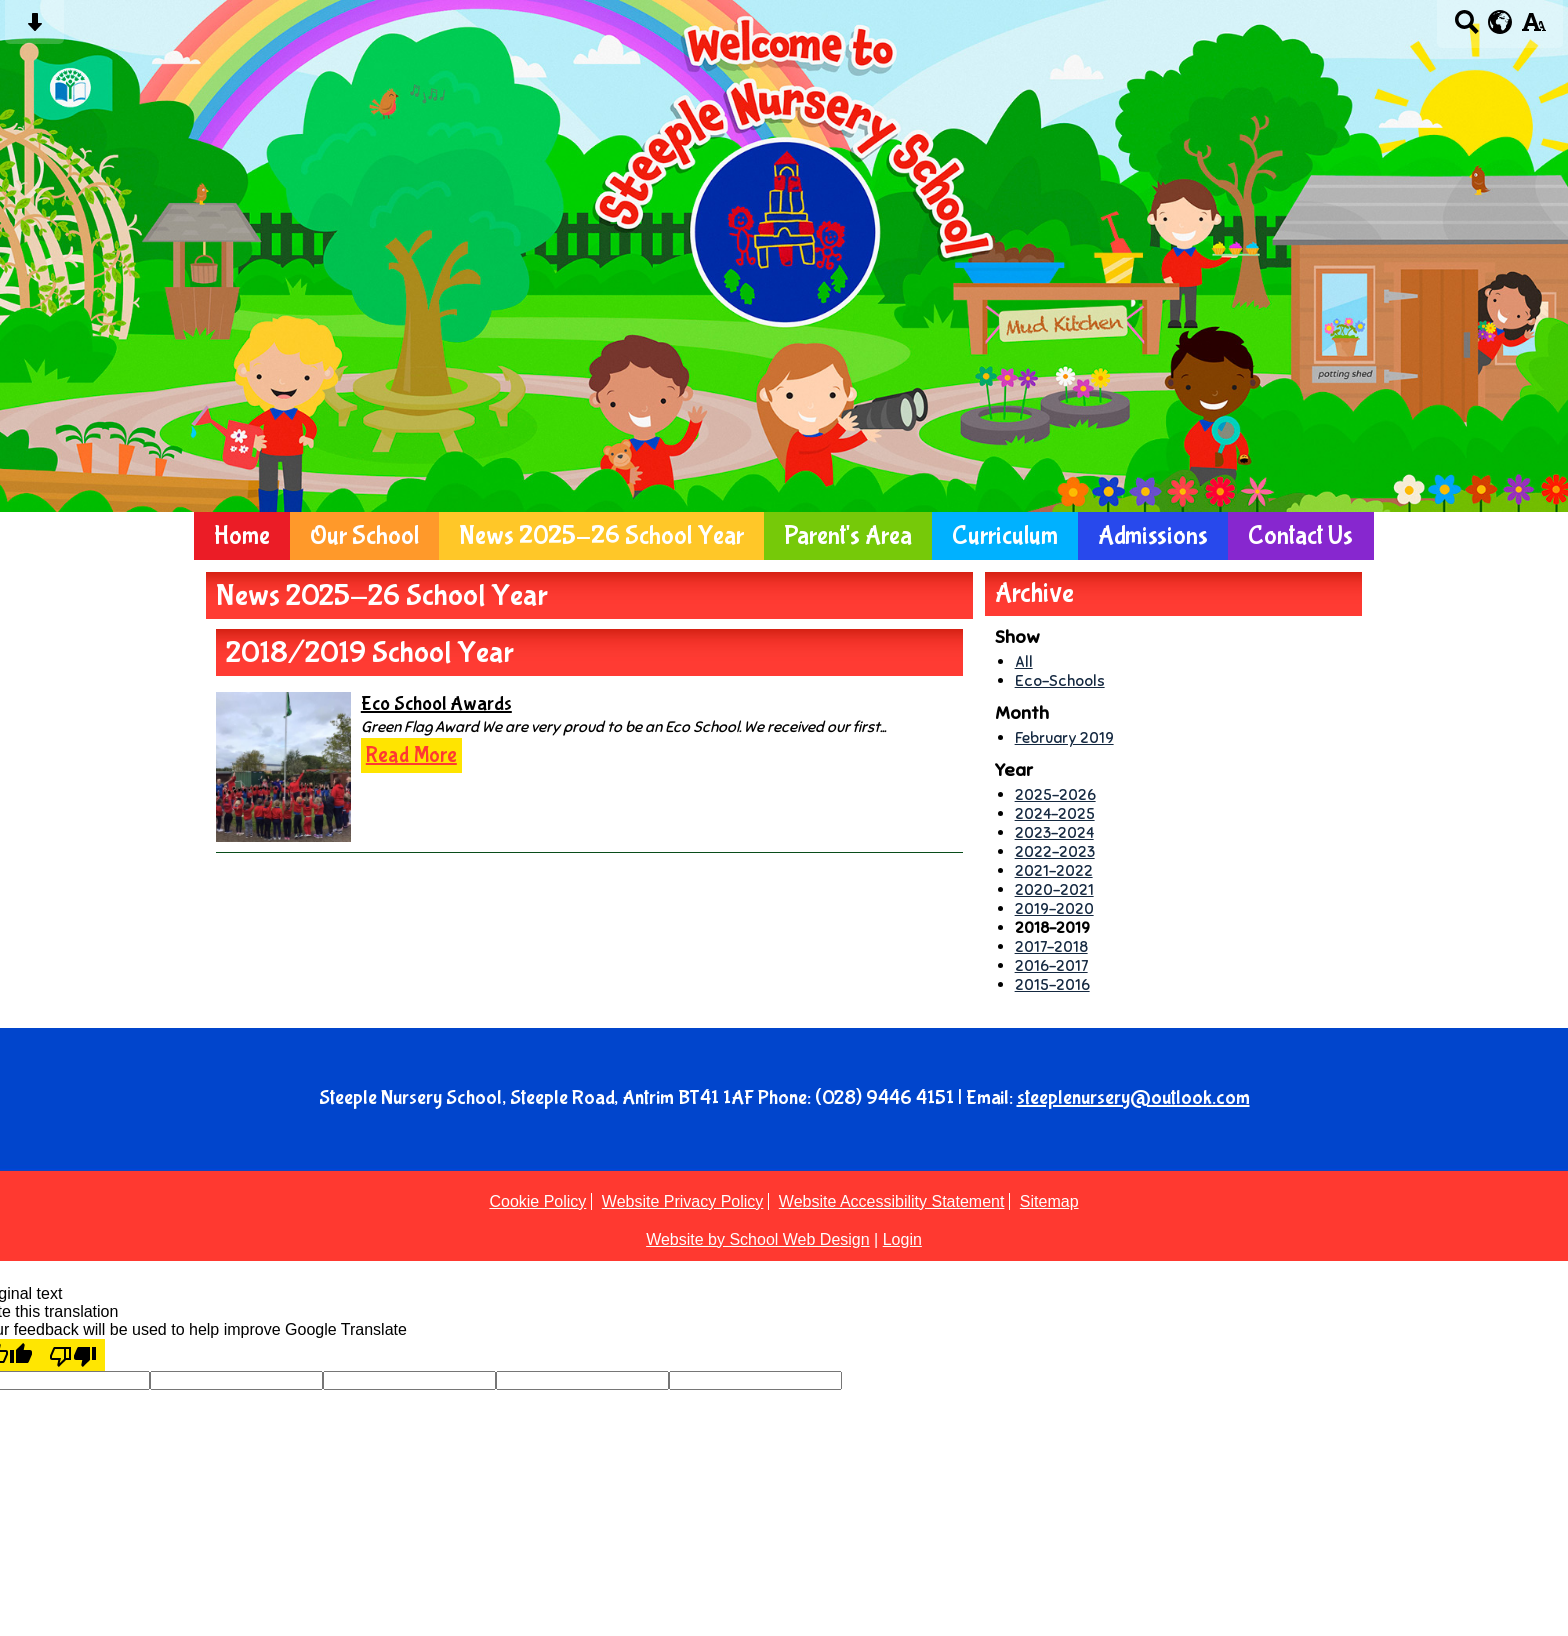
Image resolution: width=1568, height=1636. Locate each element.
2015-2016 (1052, 984)
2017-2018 (1051, 946)
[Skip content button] (34, 28)
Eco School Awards (436, 703)
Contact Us (1300, 536)
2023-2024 (1054, 832)
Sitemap (1049, 1201)
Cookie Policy (537, 1201)
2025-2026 (1055, 794)
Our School (364, 536)
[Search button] (1466, 28)
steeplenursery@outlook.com (1133, 1097)
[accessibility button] (1533, 28)
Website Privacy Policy (683, 1201)
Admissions (1153, 536)
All (1024, 661)
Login (902, 1239)
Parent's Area (848, 536)
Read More (411, 755)
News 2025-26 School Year (601, 536)
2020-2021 (1054, 889)
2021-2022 (1054, 870)
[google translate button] (1500, 22)
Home (242, 536)
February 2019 (1064, 737)
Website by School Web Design (758, 1239)
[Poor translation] (73, 1355)
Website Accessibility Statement (892, 1201)
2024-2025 (1055, 813)
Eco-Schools (1060, 680)
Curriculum (1005, 536)
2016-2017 (1051, 965)
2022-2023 (1055, 851)
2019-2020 (1054, 908)
